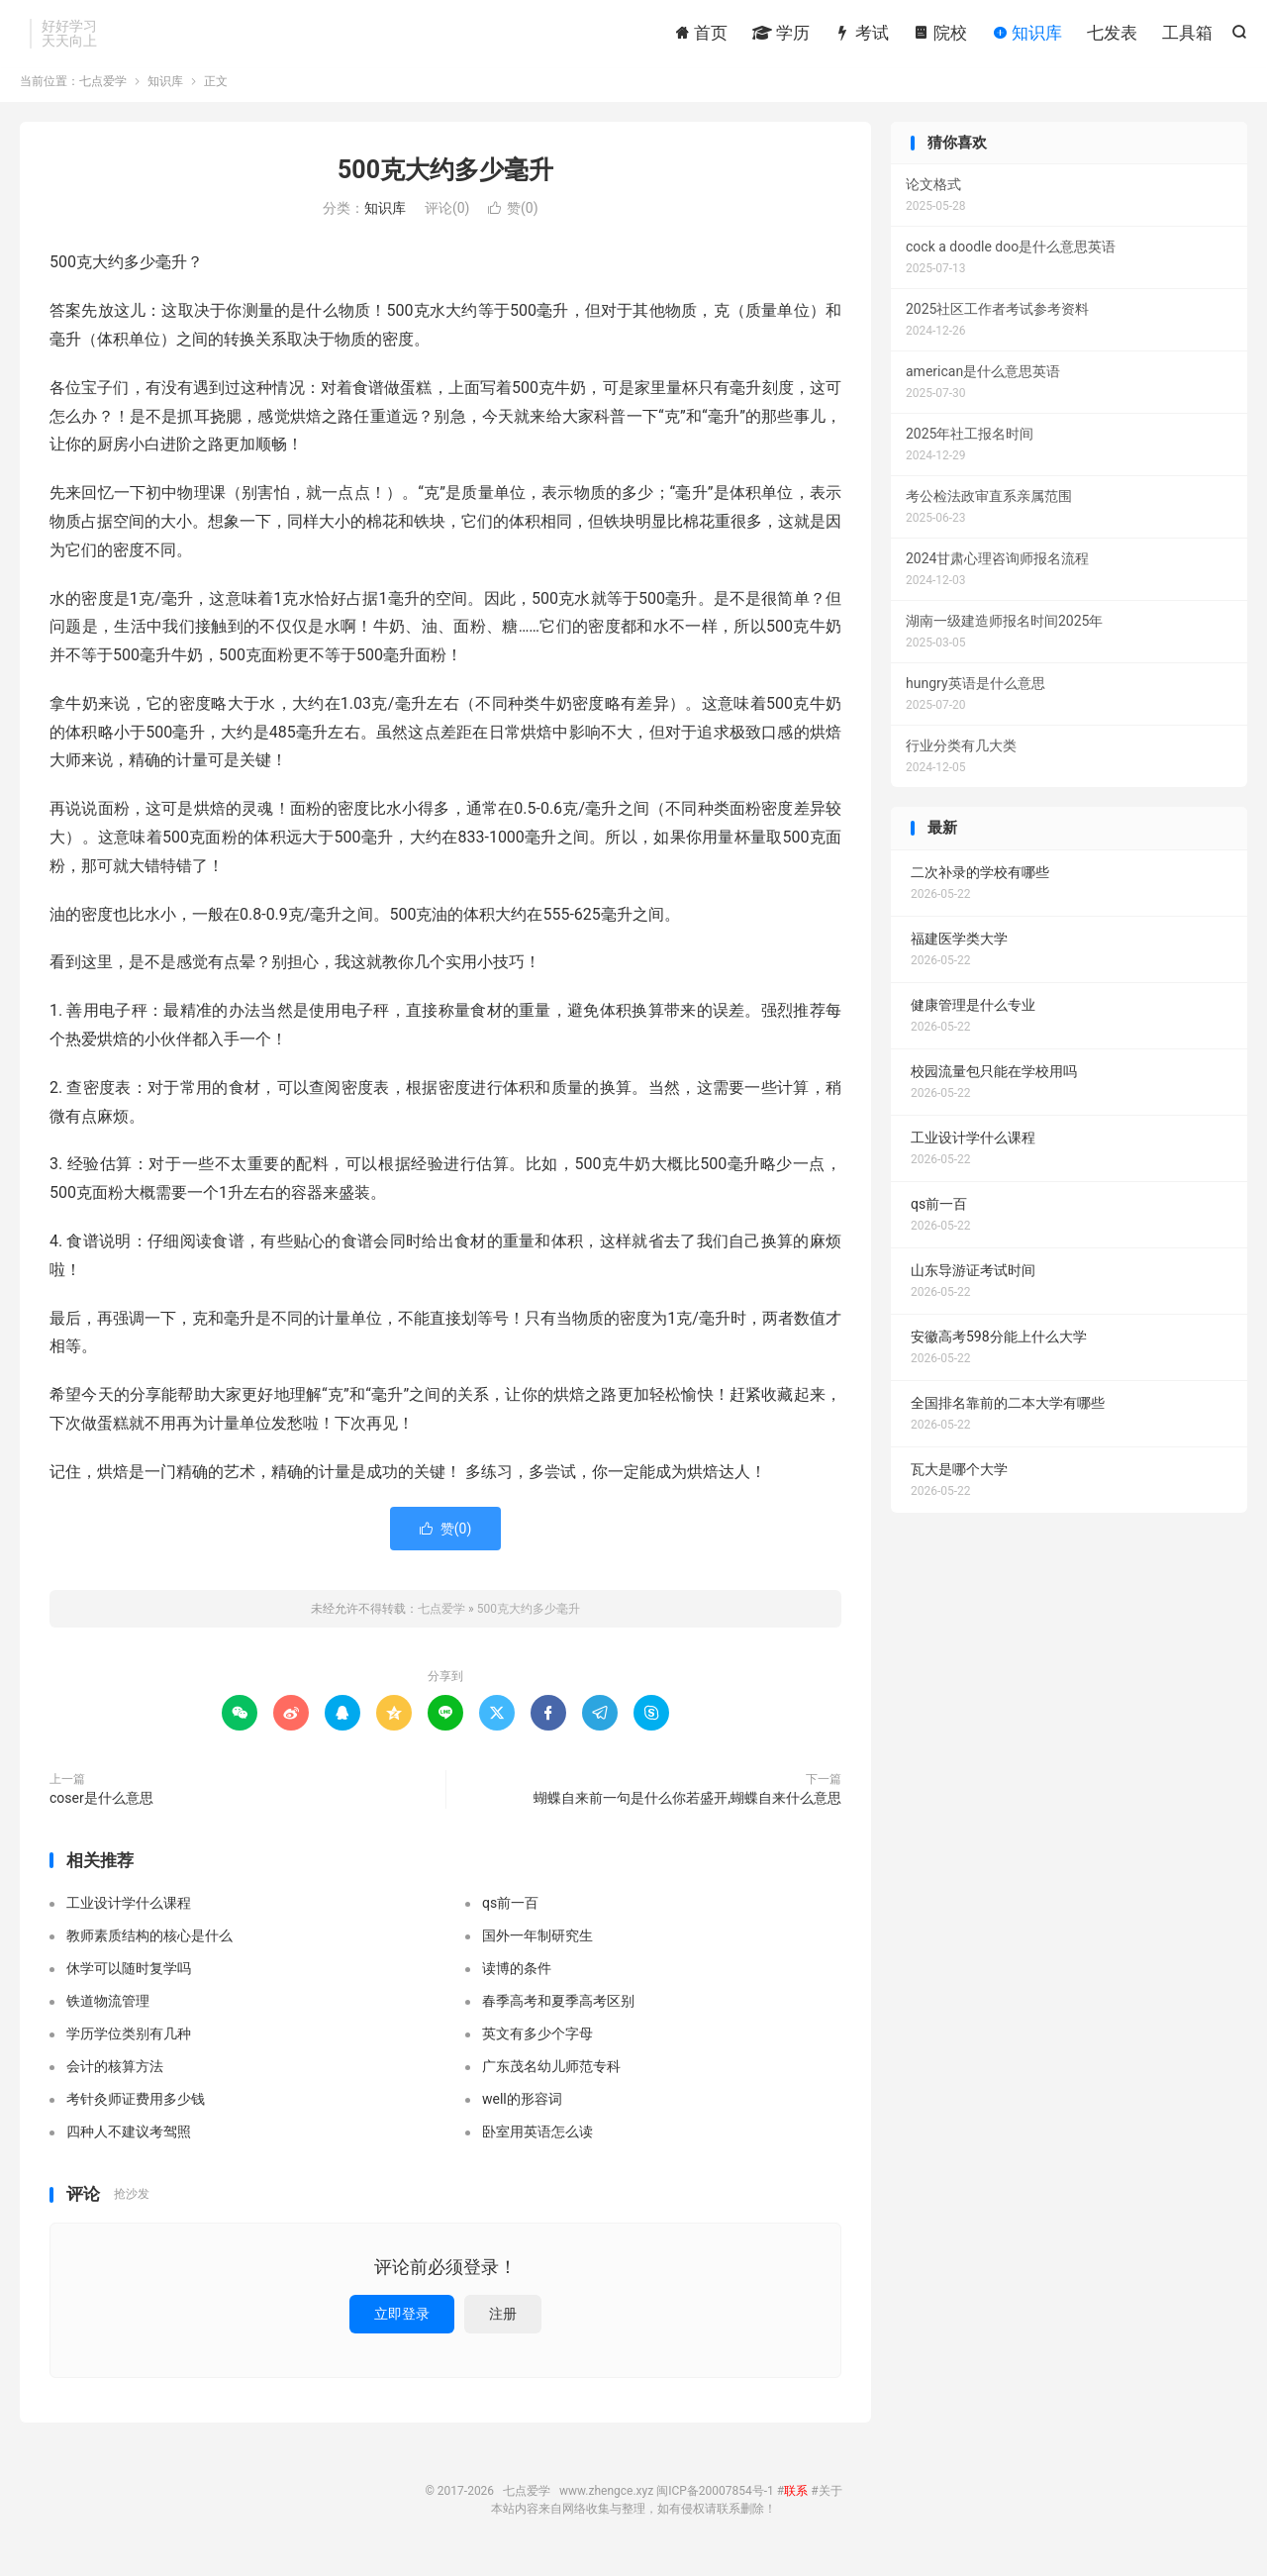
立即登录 (402, 2325)
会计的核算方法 (114, 2078)
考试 (861, 35)
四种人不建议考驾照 (128, 2143)
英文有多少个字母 (537, 2045)
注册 (503, 2325)
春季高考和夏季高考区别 (558, 2013)
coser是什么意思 (101, 1810)
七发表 (1112, 35)
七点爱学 (103, 93)
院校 (940, 35)
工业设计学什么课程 (128, 1915)
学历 (781, 35)
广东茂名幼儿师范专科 (551, 2078)
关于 (830, 2503)
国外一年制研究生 (537, 1947)
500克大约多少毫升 (445, 181)
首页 (701, 35)
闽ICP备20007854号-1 (715, 2503)
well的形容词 (522, 2111)
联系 (796, 2503)
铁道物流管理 (107, 2013)
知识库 (1027, 35)
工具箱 (1187, 35)
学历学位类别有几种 (128, 2045)
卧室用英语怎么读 (537, 2143)
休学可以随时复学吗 (128, 1980)
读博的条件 (516, 1980)
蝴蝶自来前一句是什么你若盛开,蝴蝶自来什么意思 (687, 1810)
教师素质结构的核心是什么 (149, 1947)
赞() (513, 221)
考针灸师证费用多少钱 (135, 2111)
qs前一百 (510, 1915)
